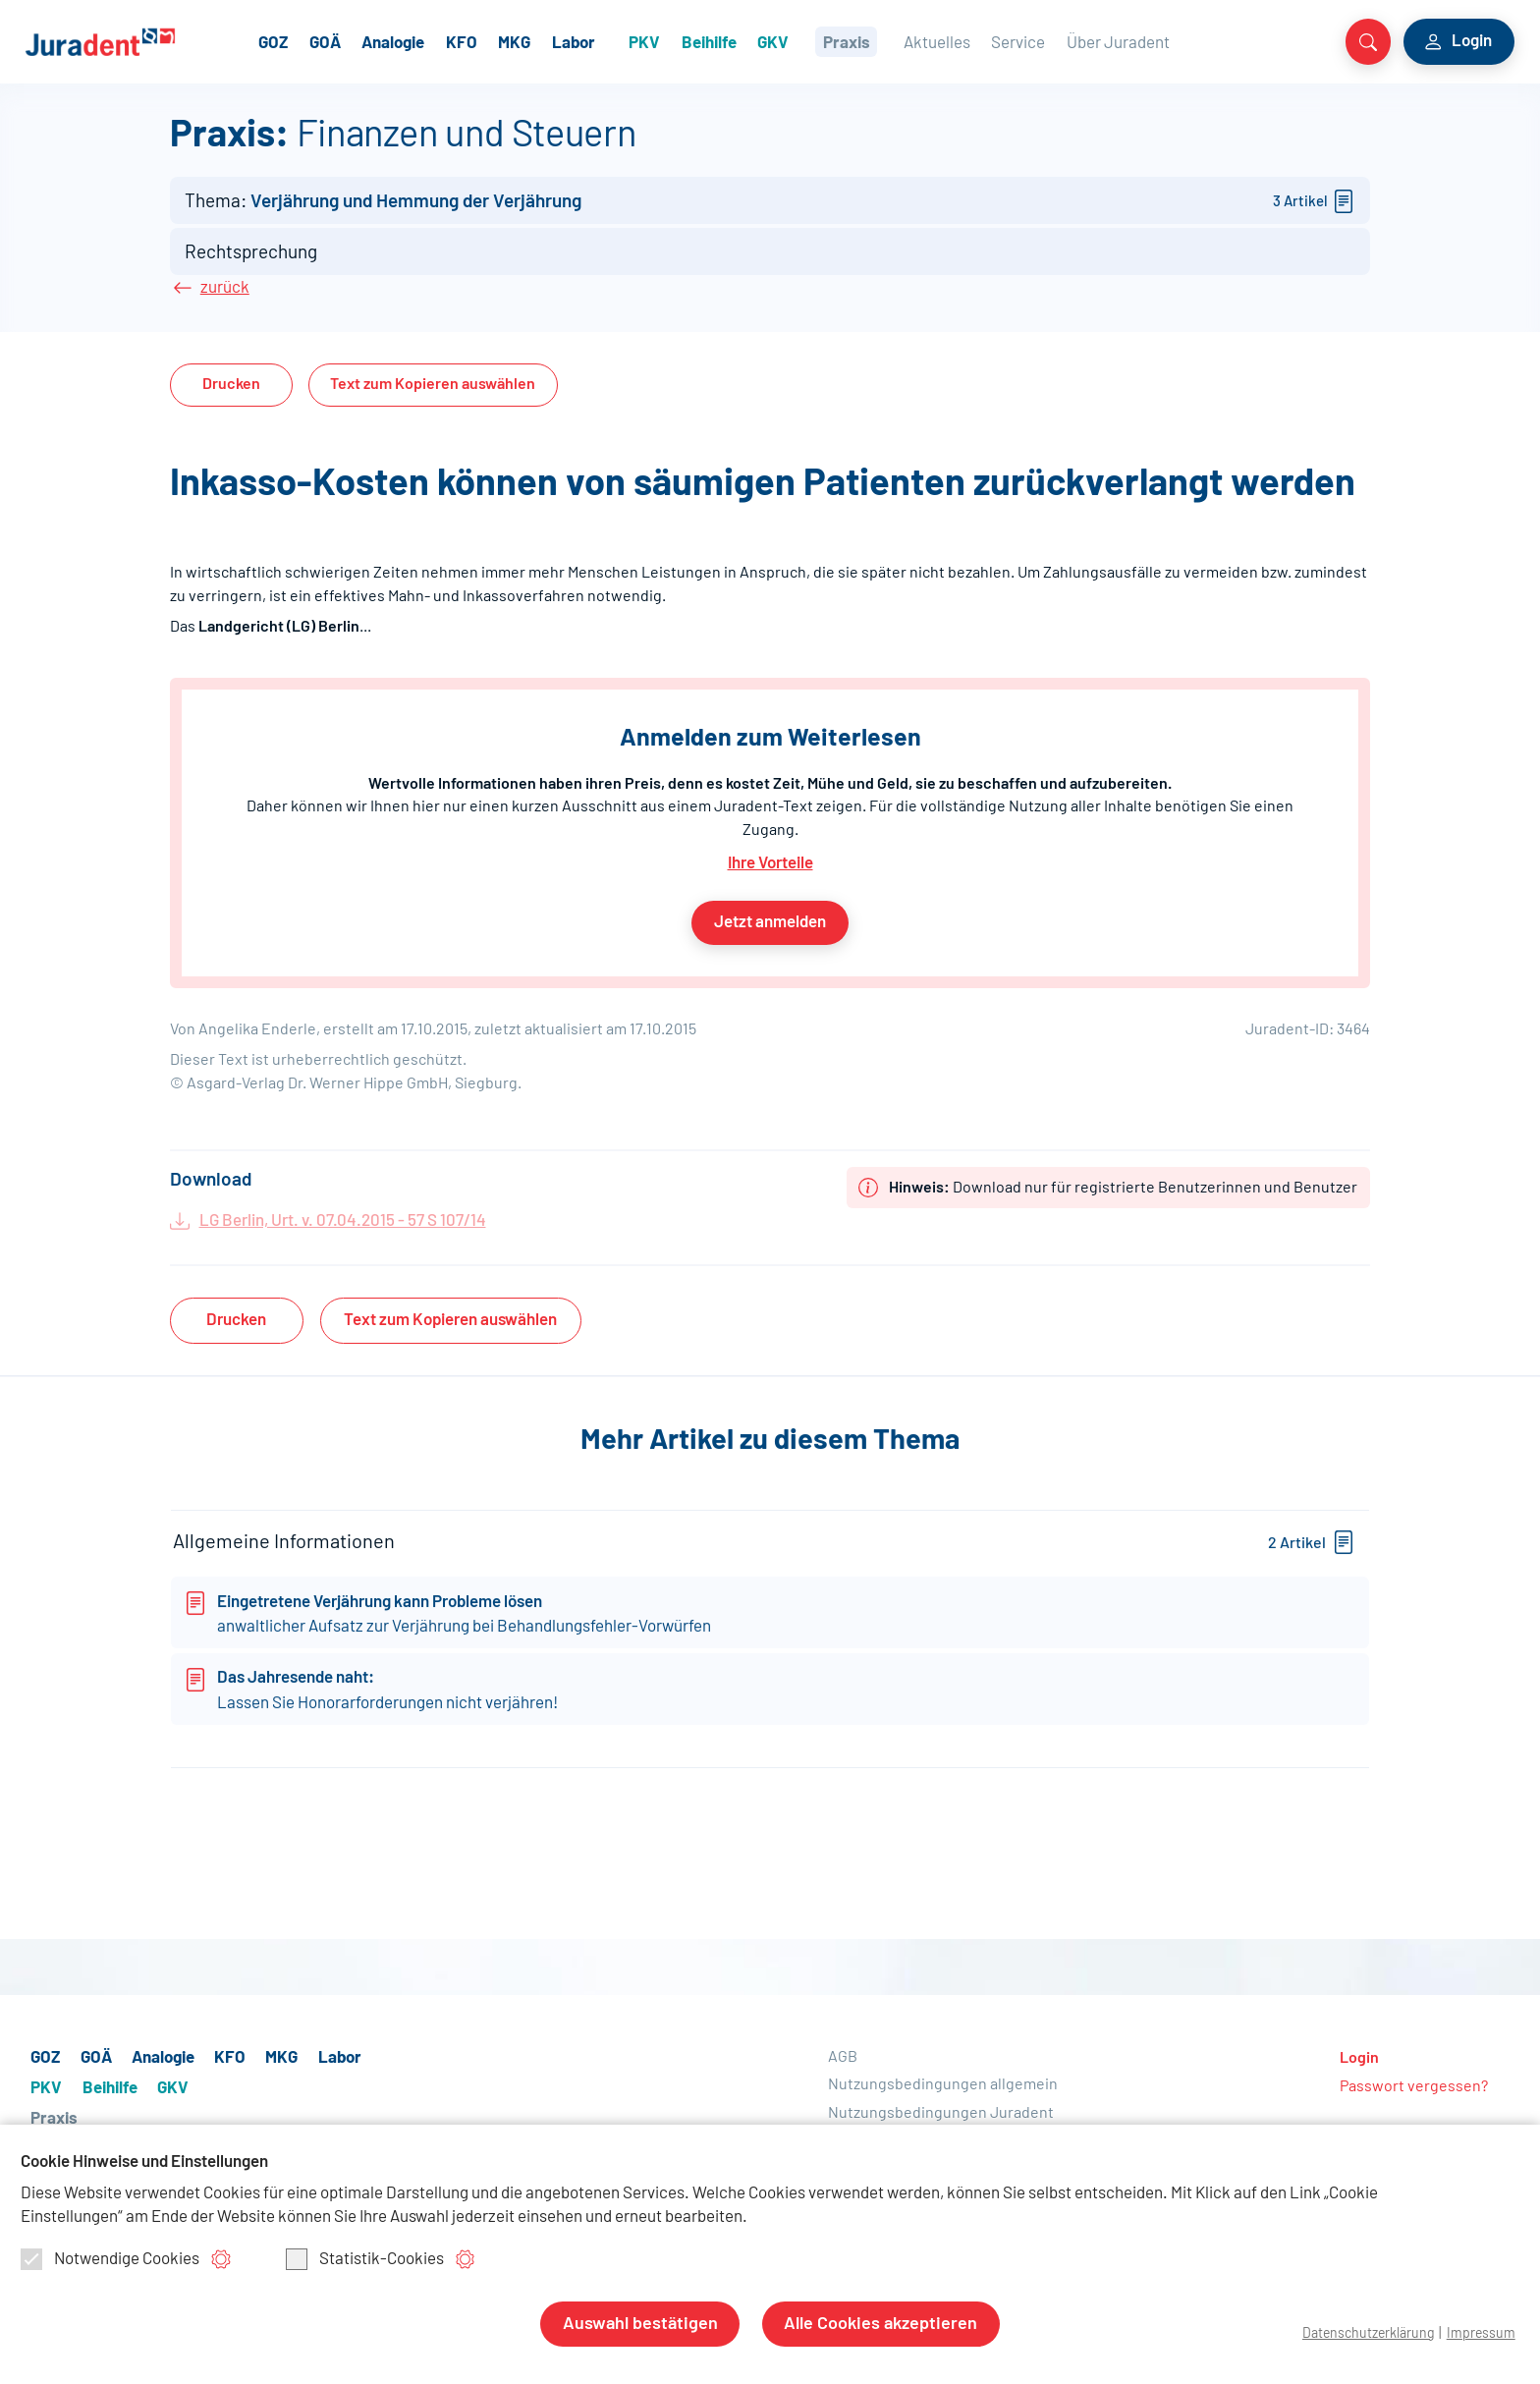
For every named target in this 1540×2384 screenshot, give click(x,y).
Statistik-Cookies (365, 2260)
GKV (826, 40)
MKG (568, 40)
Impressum (1479, 2333)
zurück (220, 297)
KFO (515, 40)
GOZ (327, 40)
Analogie (446, 40)
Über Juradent (1169, 40)
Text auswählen (432, 392)
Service (1069, 40)
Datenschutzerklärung (1362, 2333)
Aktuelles (988, 40)
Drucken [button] (231, 392)
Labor (627, 40)
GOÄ (379, 40)
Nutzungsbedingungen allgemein (943, 2102)
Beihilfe (762, 40)
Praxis (898, 40)
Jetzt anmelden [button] (770, 924)
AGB (842, 2073)
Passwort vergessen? (1414, 2103)
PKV (697, 40)
